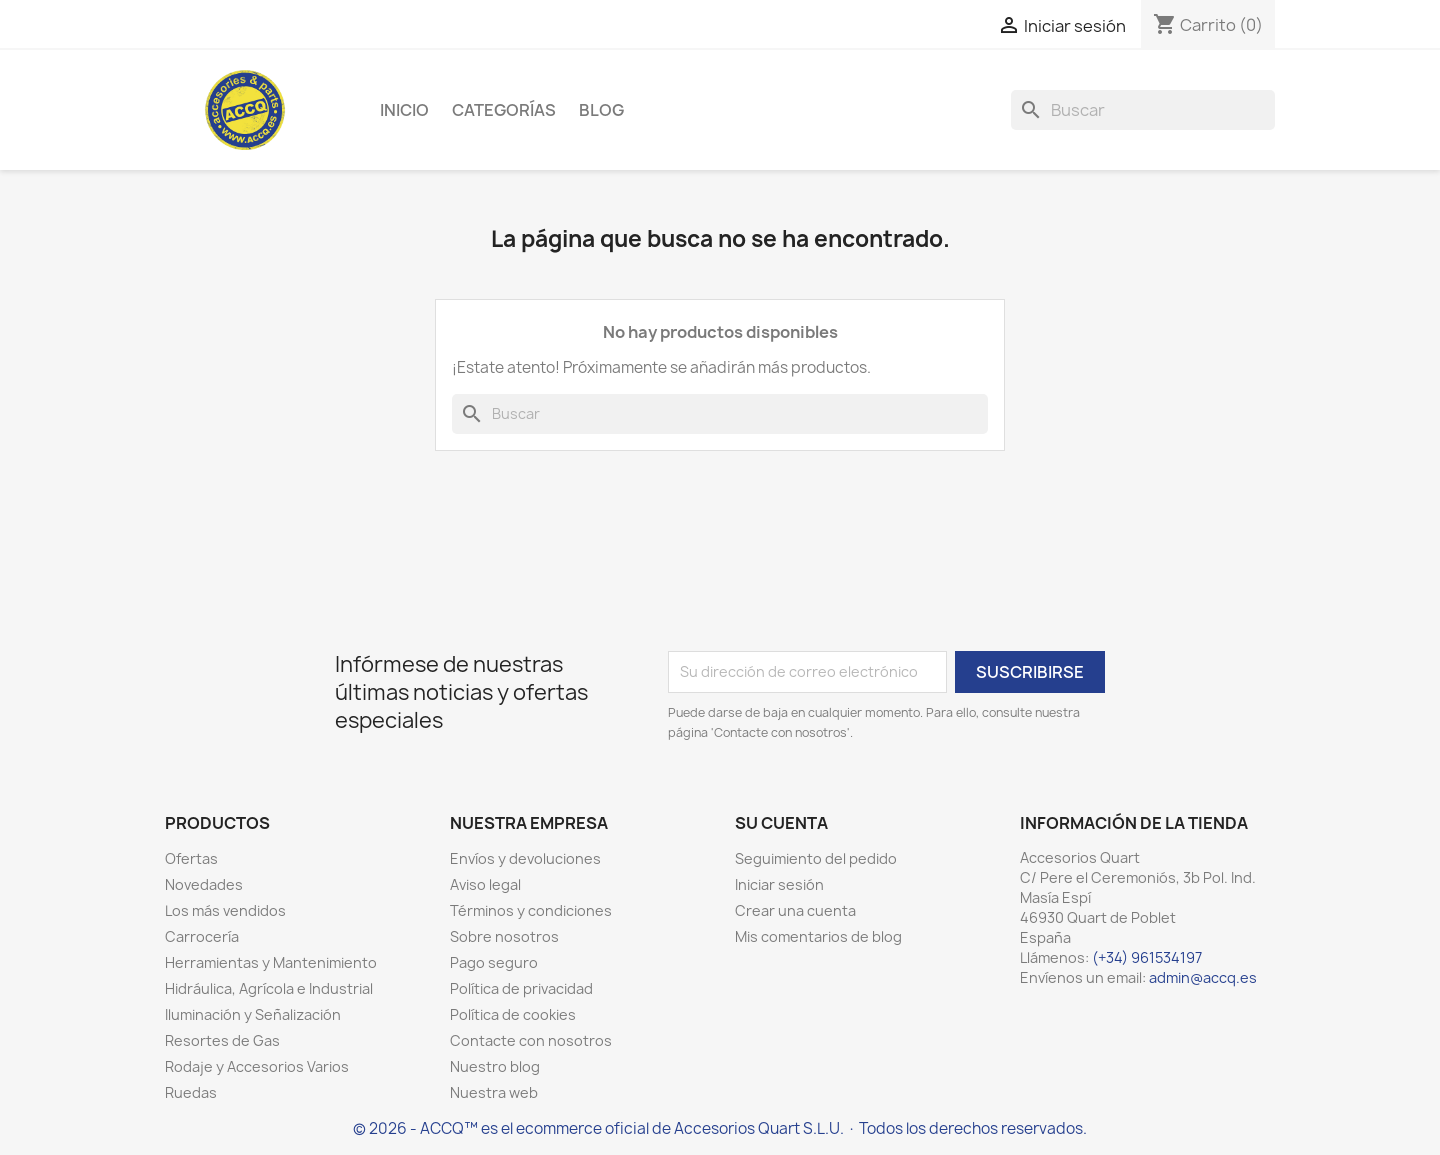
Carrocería (202, 936)
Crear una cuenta (795, 910)
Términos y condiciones (531, 910)
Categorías (504, 110)
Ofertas (191, 858)
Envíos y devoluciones (525, 858)
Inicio (404, 110)
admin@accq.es (1203, 977)
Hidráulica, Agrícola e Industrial (269, 988)
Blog (601, 110)
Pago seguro (494, 962)
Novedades (204, 884)
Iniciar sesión (779, 884)
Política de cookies (513, 1014)
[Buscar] (1143, 110)
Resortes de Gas (222, 1040)
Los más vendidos (225, 910)
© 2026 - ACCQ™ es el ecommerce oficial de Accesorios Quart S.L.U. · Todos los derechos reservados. (720, 1128)
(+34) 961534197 (1147, 957)
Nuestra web (494, 1092)
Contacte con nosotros (531, 1040)
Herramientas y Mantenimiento (271, 962)
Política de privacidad (521, 988)
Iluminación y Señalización (253, 1014)
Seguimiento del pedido (816, 858)
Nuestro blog (495, 1066)
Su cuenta (781, 823)
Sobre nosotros (504, 936)
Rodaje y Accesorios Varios (257, 1066)
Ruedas (191, 1092)
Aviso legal (485, 884)
